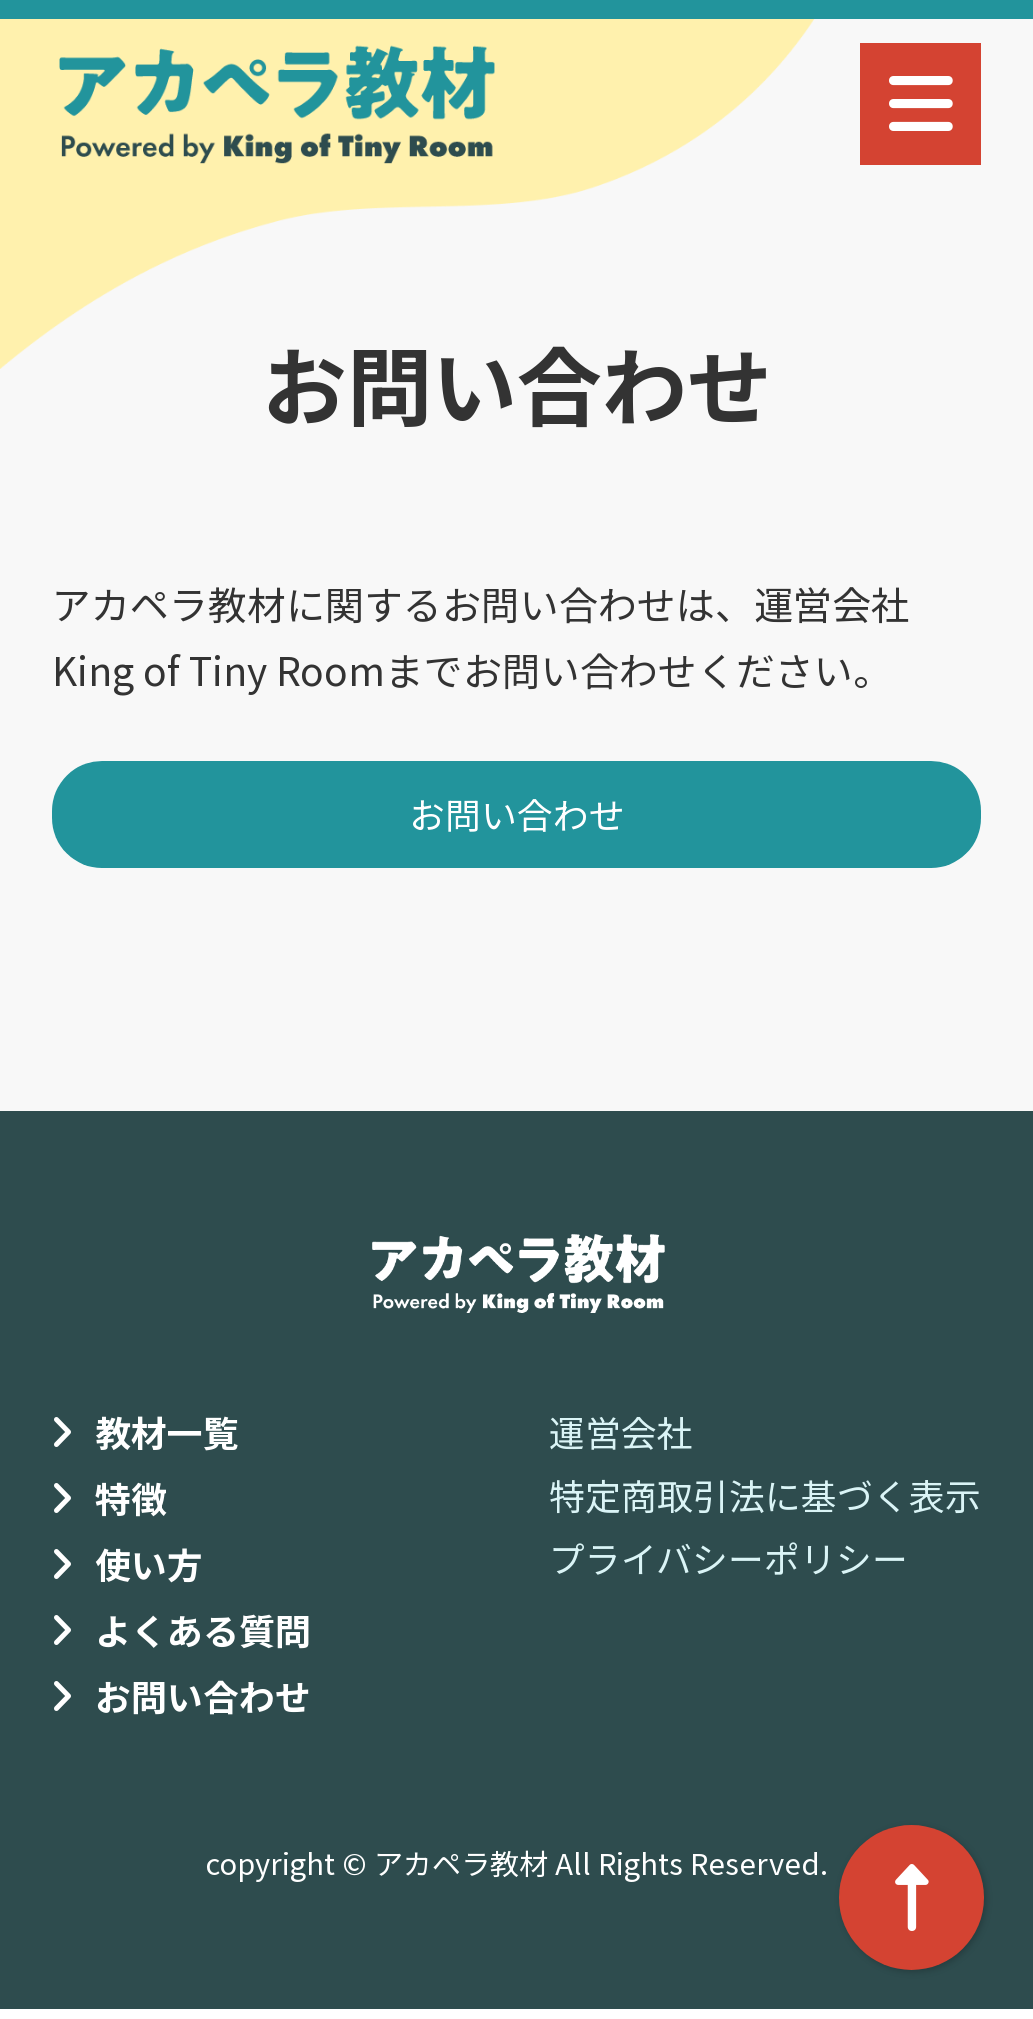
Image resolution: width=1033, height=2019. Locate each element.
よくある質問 (212, 1637)
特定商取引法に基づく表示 (747, 1502)
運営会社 (591, 1439)
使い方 (153, 1571)
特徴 (134, 1505)
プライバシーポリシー (707, 1565)
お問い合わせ (517, 819)
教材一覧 (173, 1439)
